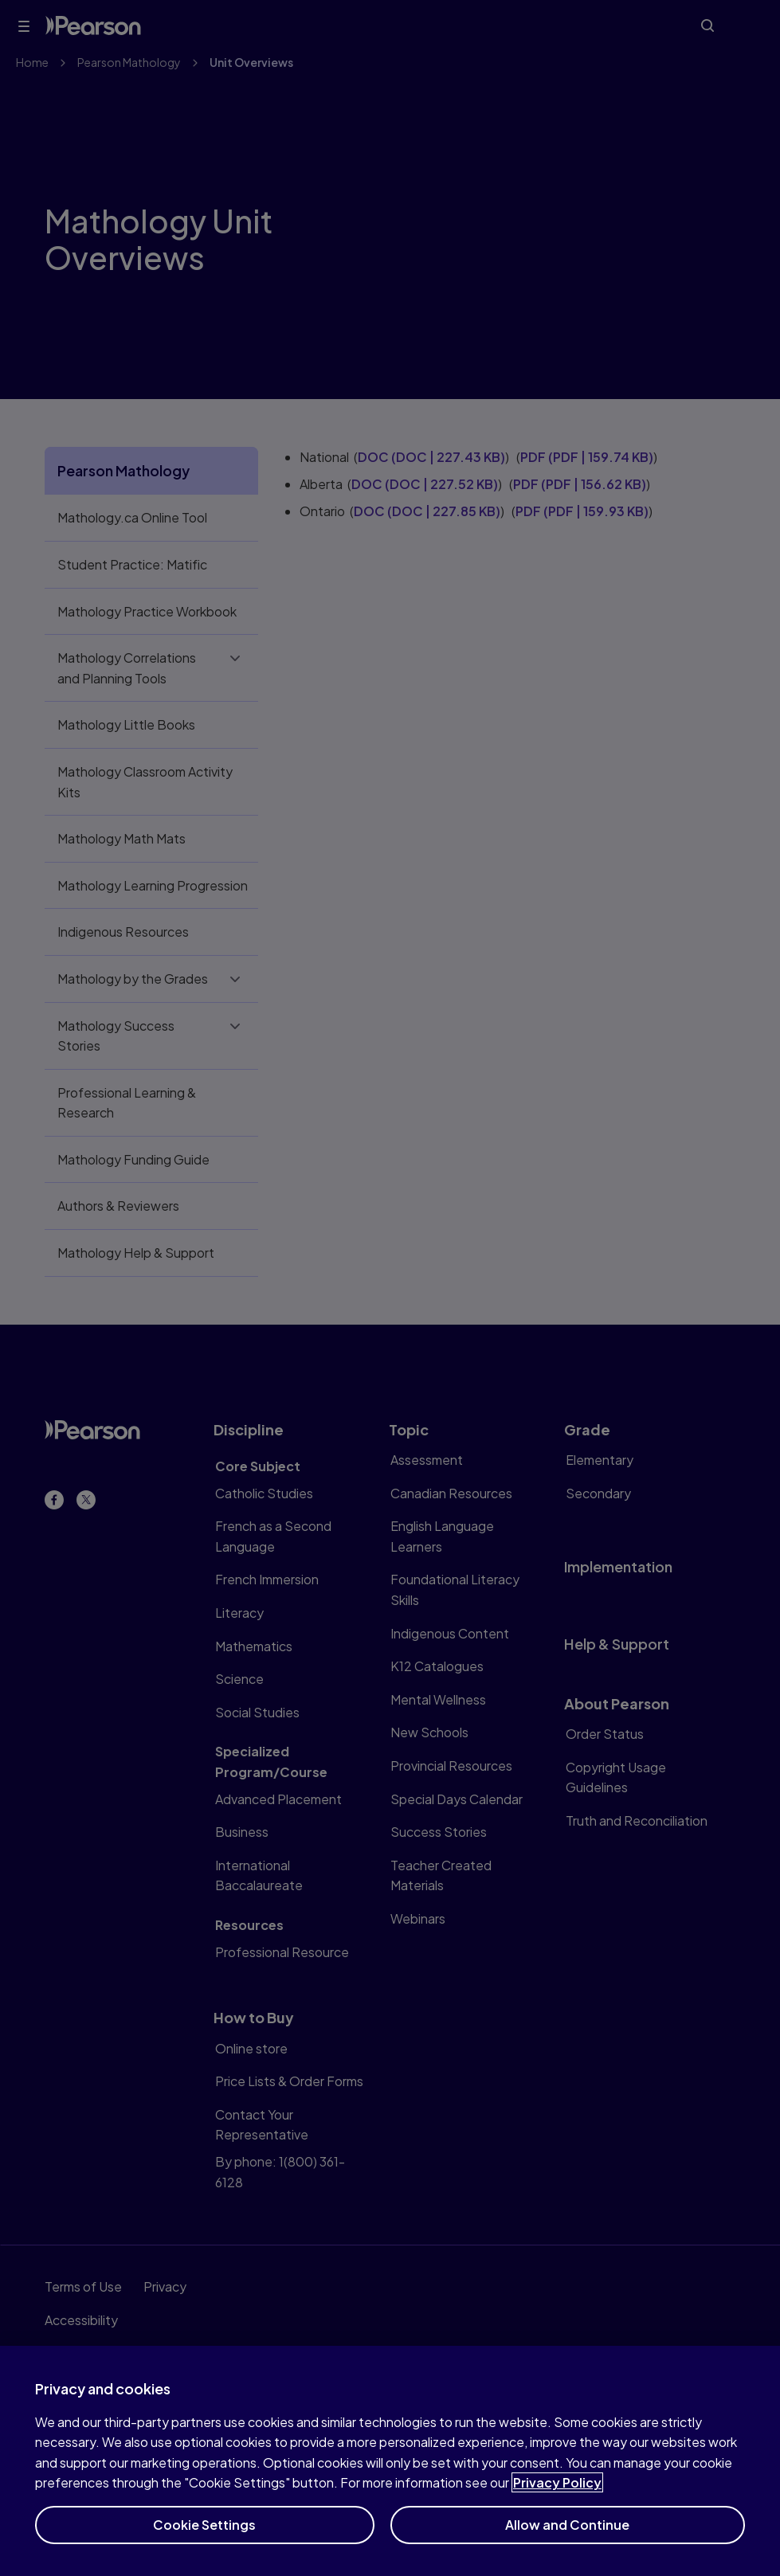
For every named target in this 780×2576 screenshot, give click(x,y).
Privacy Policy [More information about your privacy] (557, 2498)
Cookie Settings (204, 2540)
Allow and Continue (567, 2540)
